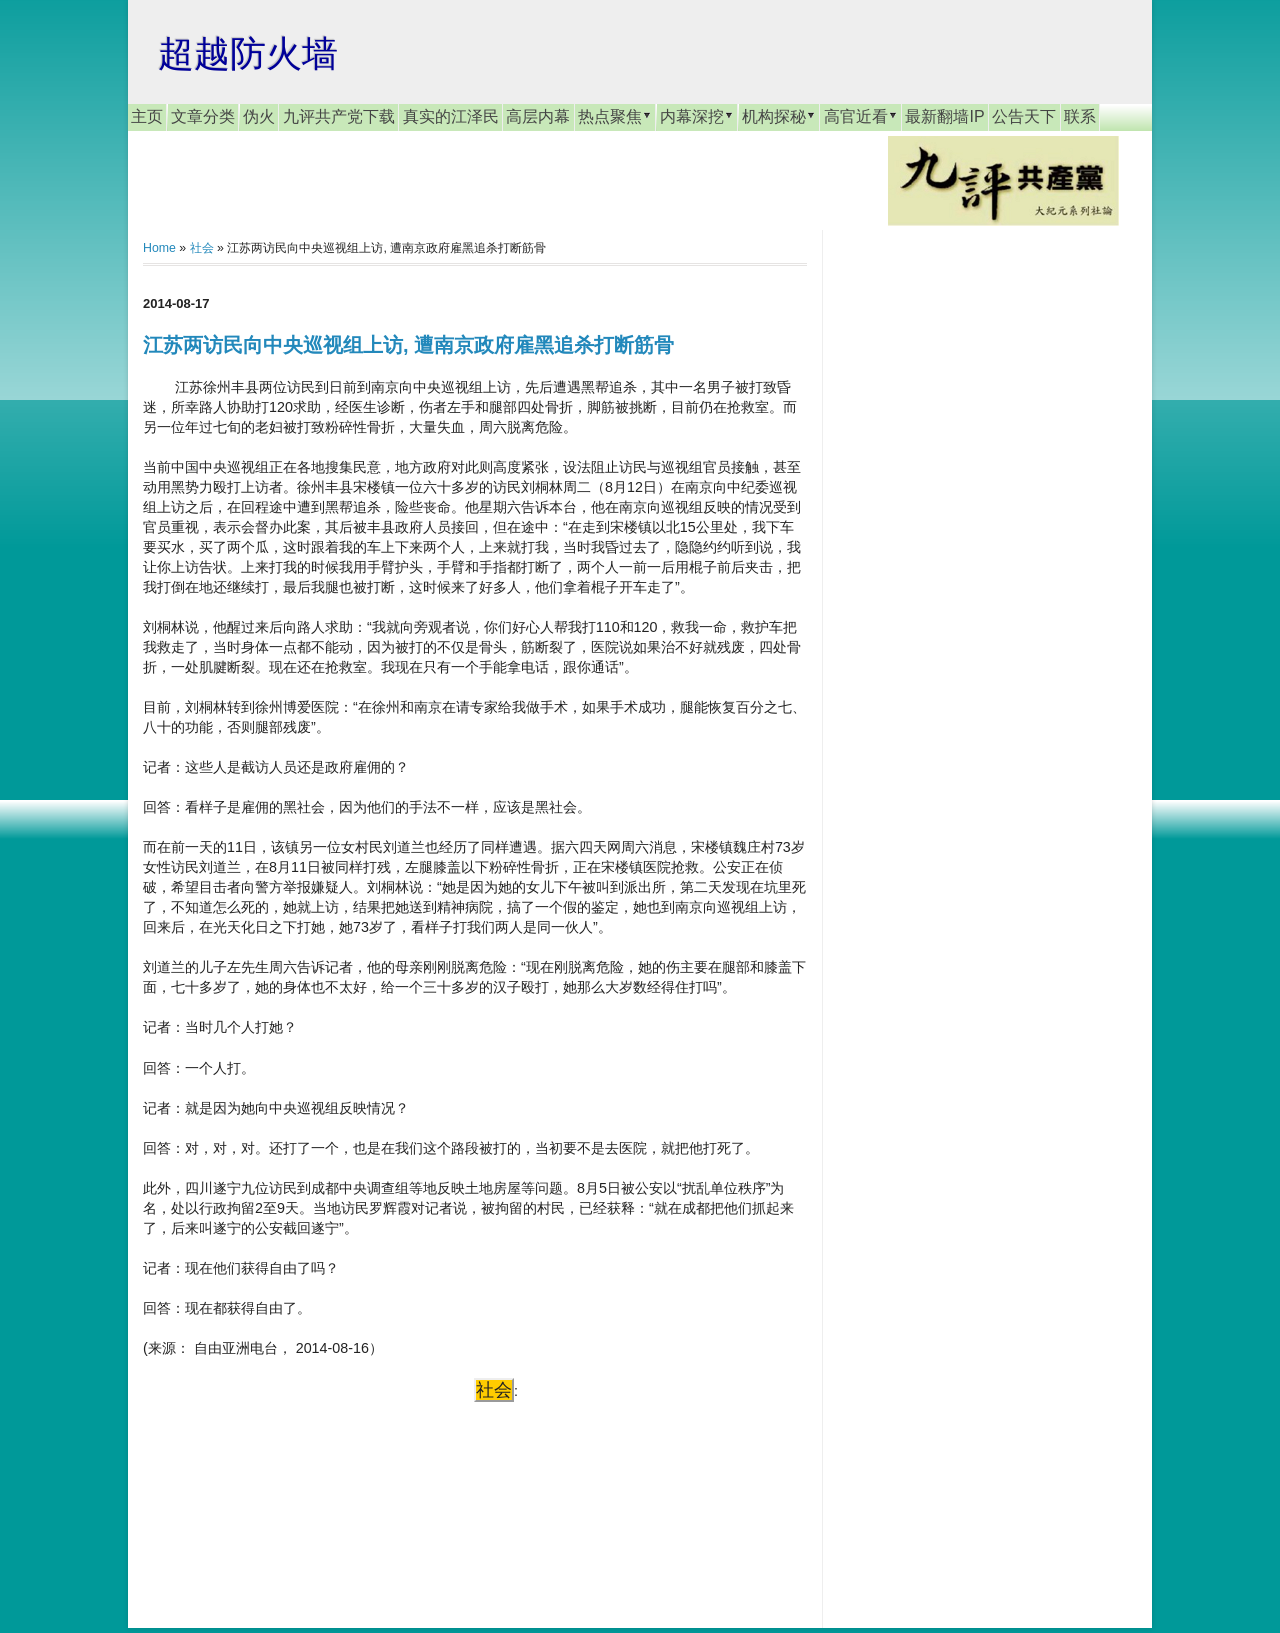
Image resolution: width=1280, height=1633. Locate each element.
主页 (147, 116)
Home (159, 248)
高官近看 (861, 116)
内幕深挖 (697, 116)
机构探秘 (779, 116)
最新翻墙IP (944, 116)
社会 (202, 248)
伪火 (259, 116)
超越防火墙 (248, 53)
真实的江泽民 (451, 116)
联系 (1080, 116)
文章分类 (203, 116)
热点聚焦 (615, 116)
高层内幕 (538, 116)
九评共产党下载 (339, 116)
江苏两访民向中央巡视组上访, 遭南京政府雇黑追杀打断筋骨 (408, 345)
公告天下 (1024, 116)
